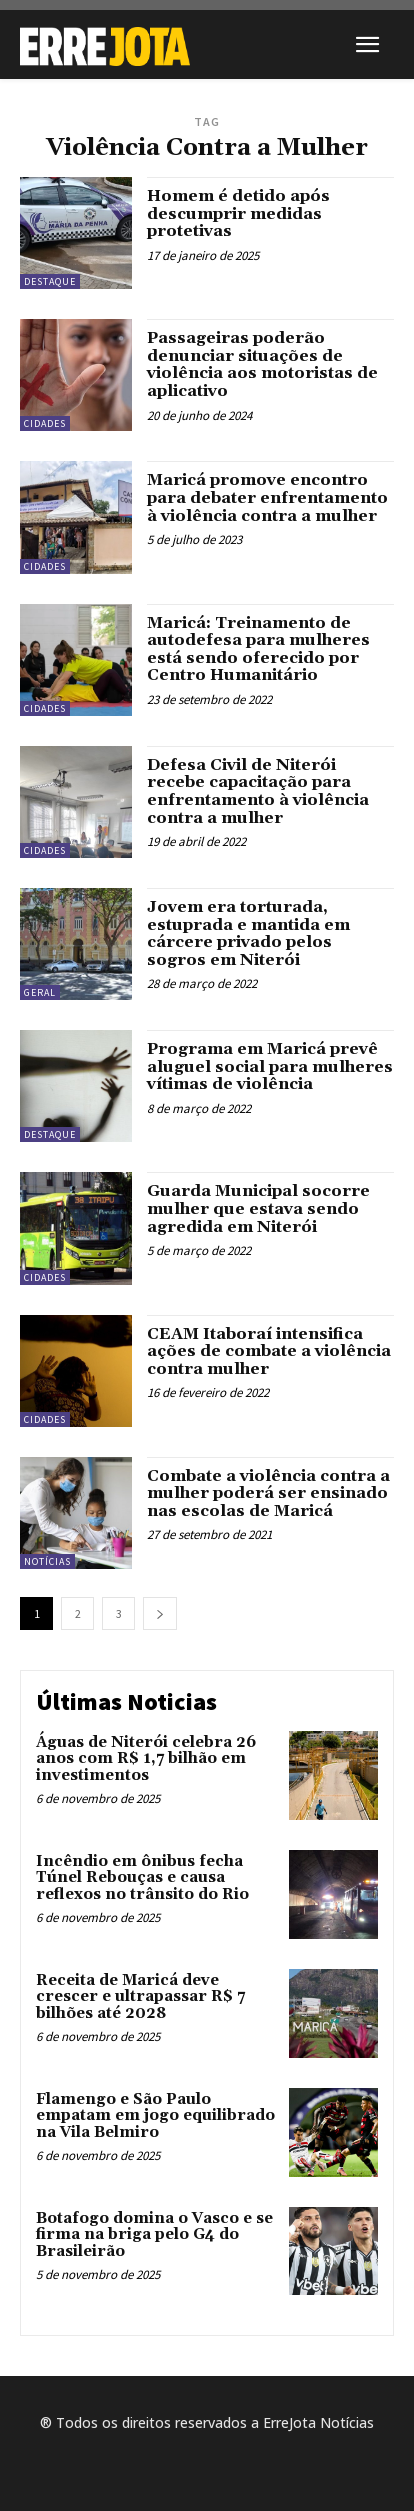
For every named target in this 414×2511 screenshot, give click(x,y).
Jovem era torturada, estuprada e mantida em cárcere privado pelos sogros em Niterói (248, 933)
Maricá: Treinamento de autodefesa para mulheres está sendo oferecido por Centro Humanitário (258, 649)
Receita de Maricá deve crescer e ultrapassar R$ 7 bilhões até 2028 (140, 1997)
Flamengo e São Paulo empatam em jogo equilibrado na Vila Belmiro (155, 2116)
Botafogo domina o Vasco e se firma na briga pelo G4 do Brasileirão (154, 2235)
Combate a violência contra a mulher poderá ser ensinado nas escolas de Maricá (268, 1493)
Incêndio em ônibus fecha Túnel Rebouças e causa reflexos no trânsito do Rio (142, 1878)
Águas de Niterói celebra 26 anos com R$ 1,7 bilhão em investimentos (146, 1759)
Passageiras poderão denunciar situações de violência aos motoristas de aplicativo (262, 364)
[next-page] (160, 1613)
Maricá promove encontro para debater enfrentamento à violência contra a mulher (267, 497)
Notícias (47, 1561)
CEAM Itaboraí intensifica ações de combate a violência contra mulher (269, 1351)
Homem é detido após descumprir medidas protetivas (238, 213)
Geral (40, 992)
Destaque (50, 281)
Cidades (45, 423)
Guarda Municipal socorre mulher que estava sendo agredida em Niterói (258, 1208)
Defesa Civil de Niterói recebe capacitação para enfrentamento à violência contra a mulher (258, 791)
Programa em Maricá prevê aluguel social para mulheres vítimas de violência (270, 1066)
